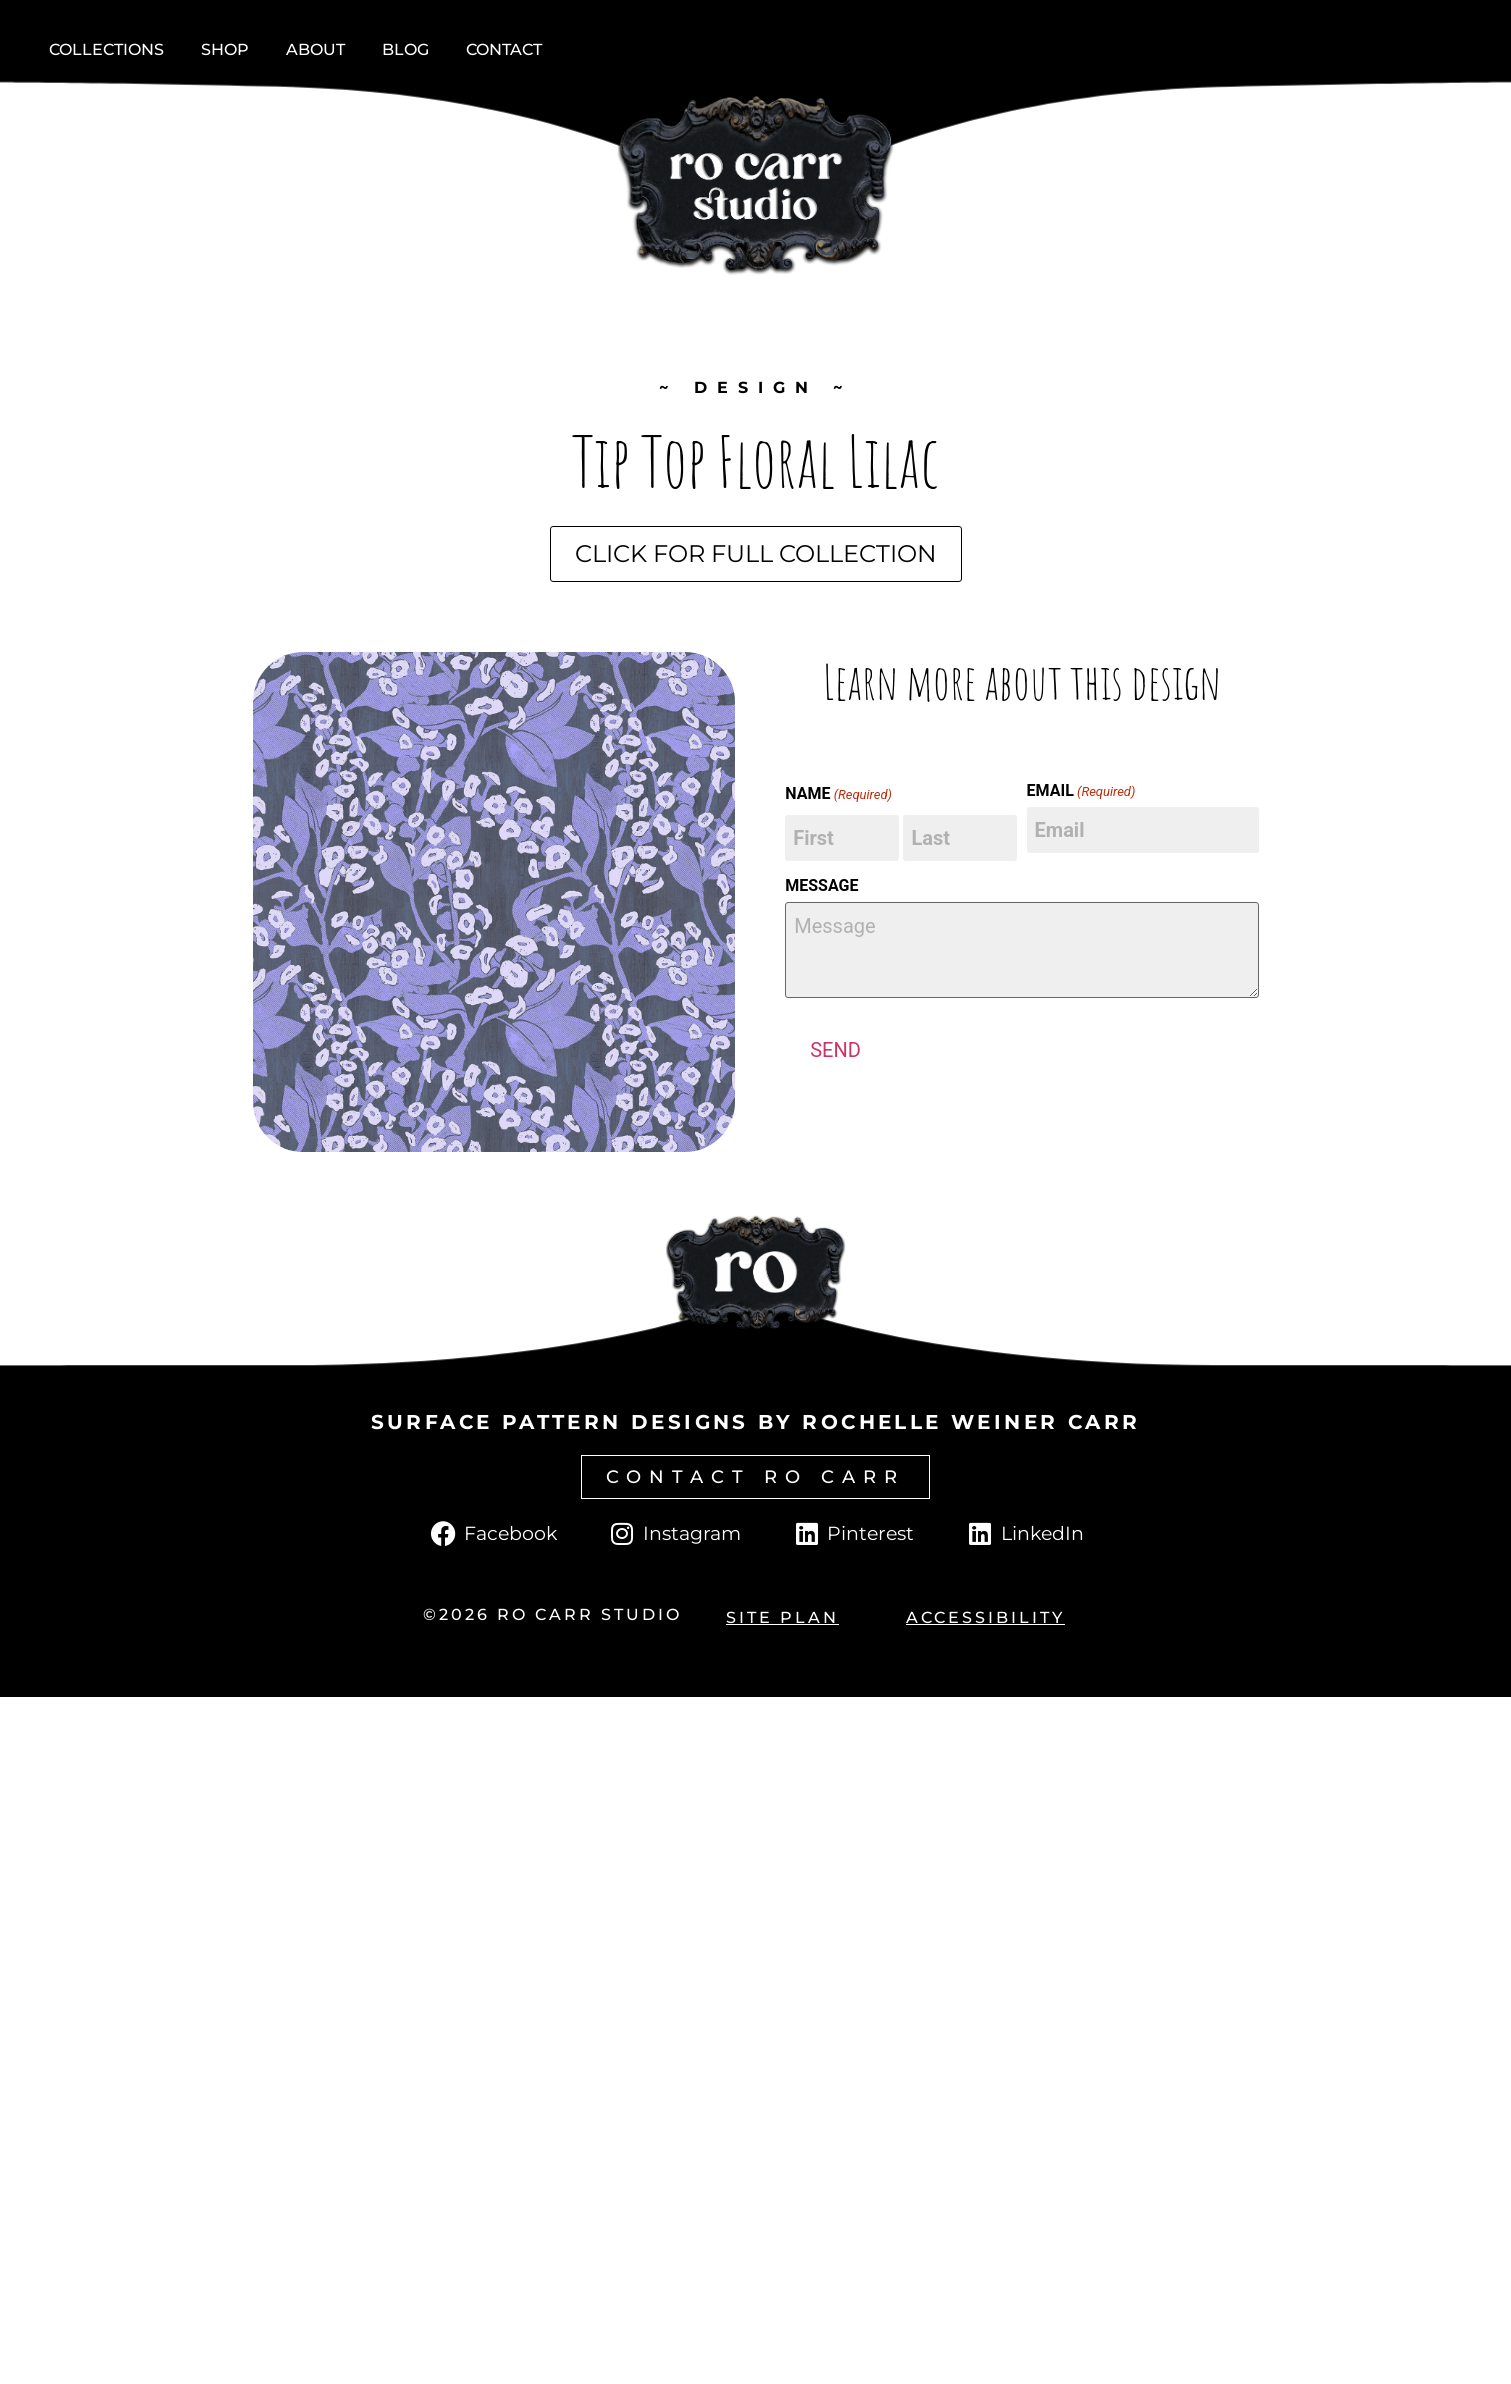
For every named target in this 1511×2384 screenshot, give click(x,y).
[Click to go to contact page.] (755, 1477)
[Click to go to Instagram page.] (674, 1533)
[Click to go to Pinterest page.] (852, 1533)
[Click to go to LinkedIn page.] (1023, 1533)
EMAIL (1081, 791)
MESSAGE (821, 886)
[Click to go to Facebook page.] (492, 1533)
